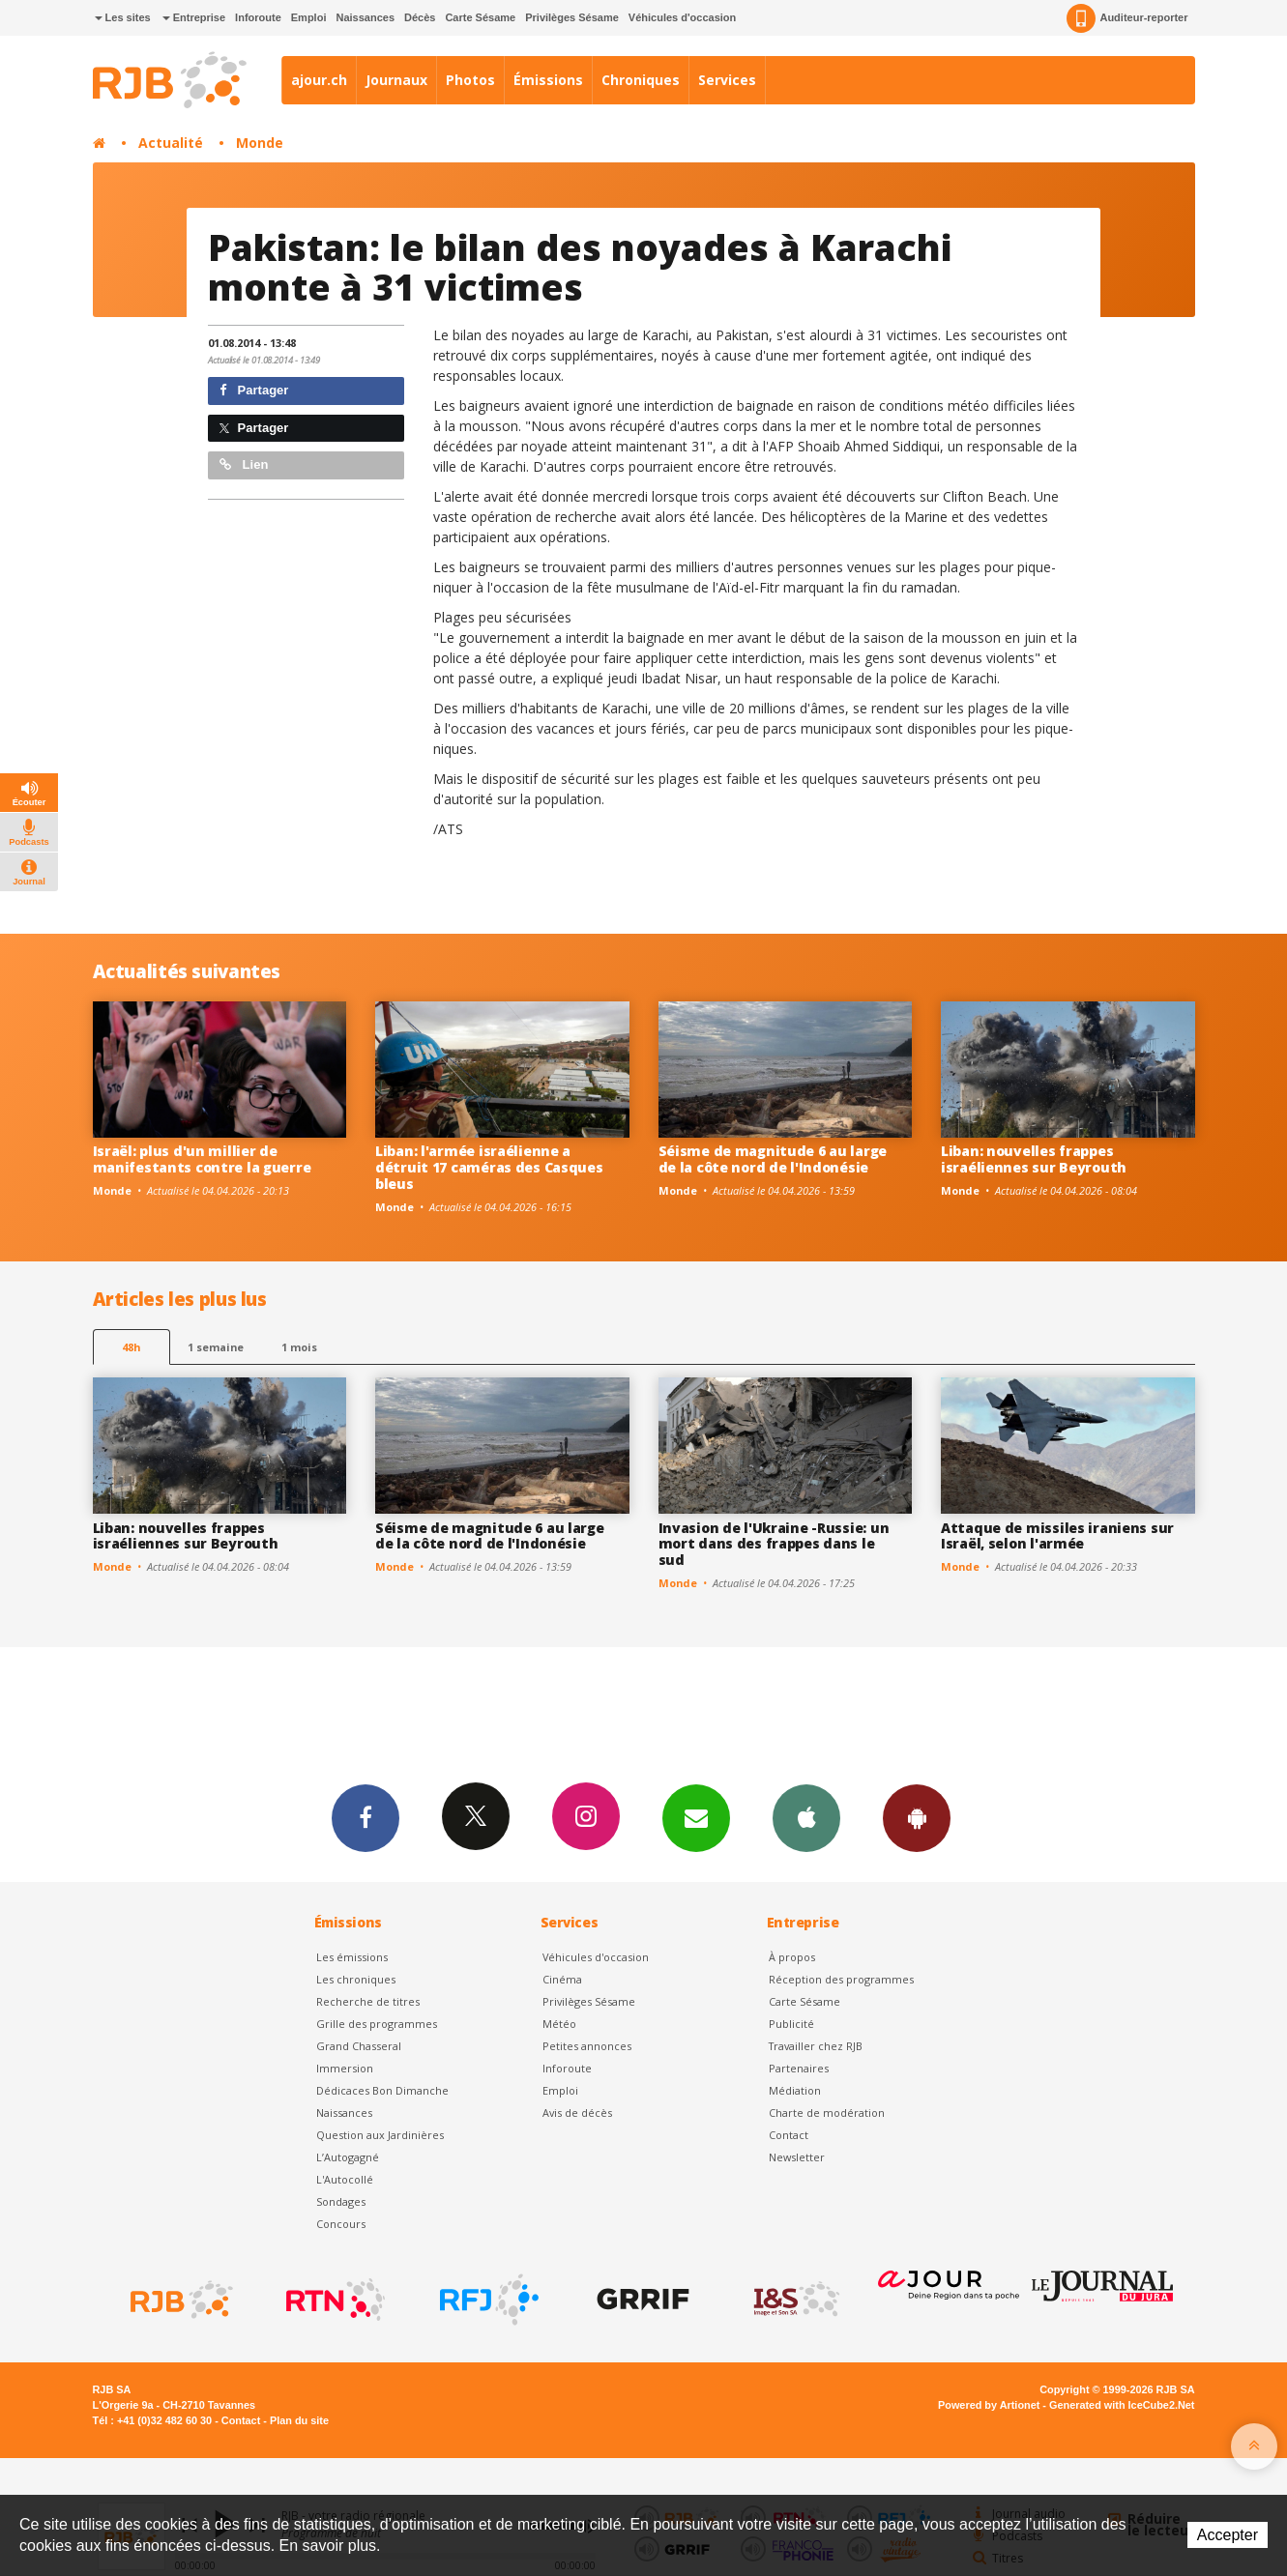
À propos (792, 1957)
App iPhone (806, 1817)
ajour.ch (319, 80)
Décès (419, 17)
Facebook (365, 1817)
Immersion (344, 2068)
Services (727, 80)
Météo (559, 2023)
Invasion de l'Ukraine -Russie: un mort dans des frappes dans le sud (774, 1544)
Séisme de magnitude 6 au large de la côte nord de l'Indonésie (773, 1159)
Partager (253, 390)
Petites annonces (586, 2046)
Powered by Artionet (988, 2405)
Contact (788, 2134)
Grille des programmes (376, 2023)
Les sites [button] (123, 17)
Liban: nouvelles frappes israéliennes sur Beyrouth (1033, 1159)
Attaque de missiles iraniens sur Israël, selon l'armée (1057, 1536)
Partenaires (799, 2068)
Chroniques (640, 80)
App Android (917, 1817)
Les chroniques (355, 1979)
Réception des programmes (841, 1979)
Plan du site (299, 2420)
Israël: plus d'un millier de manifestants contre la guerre (202, 1159)
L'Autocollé (344, 2179)
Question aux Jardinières (380, 2134)
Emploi (309, 17)
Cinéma (562, 1979)
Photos (470, 80)
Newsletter (797, 2157)
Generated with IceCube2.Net (1121, 2405)
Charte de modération (827, 2112)
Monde (259, 142)
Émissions (548, 80)
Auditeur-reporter (1127, 18)
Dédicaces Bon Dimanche (382, 2090)
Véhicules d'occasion (682, 17)
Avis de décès (577, 2112)
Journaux (396, 80)
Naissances (365, 17)
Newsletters (696, 1817)
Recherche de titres (368, 2001)
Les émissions (352, 1957)
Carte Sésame (480, 17)
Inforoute (258, 17)
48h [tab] (131, 1347)
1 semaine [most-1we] (216, 1347)
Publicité (791, 2023)
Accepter (1227, 2535)
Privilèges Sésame (572, 17)
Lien (243, 464)
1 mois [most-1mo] (299, 1347)
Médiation (795, 2090)
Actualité (170, 142)
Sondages (341, 2201)
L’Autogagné (347, 2157)
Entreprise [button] (193, 17)
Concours (341, 2223)
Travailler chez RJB (816, 2046)
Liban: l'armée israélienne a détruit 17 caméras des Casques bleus (489, 1167)
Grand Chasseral (358, 2046)
